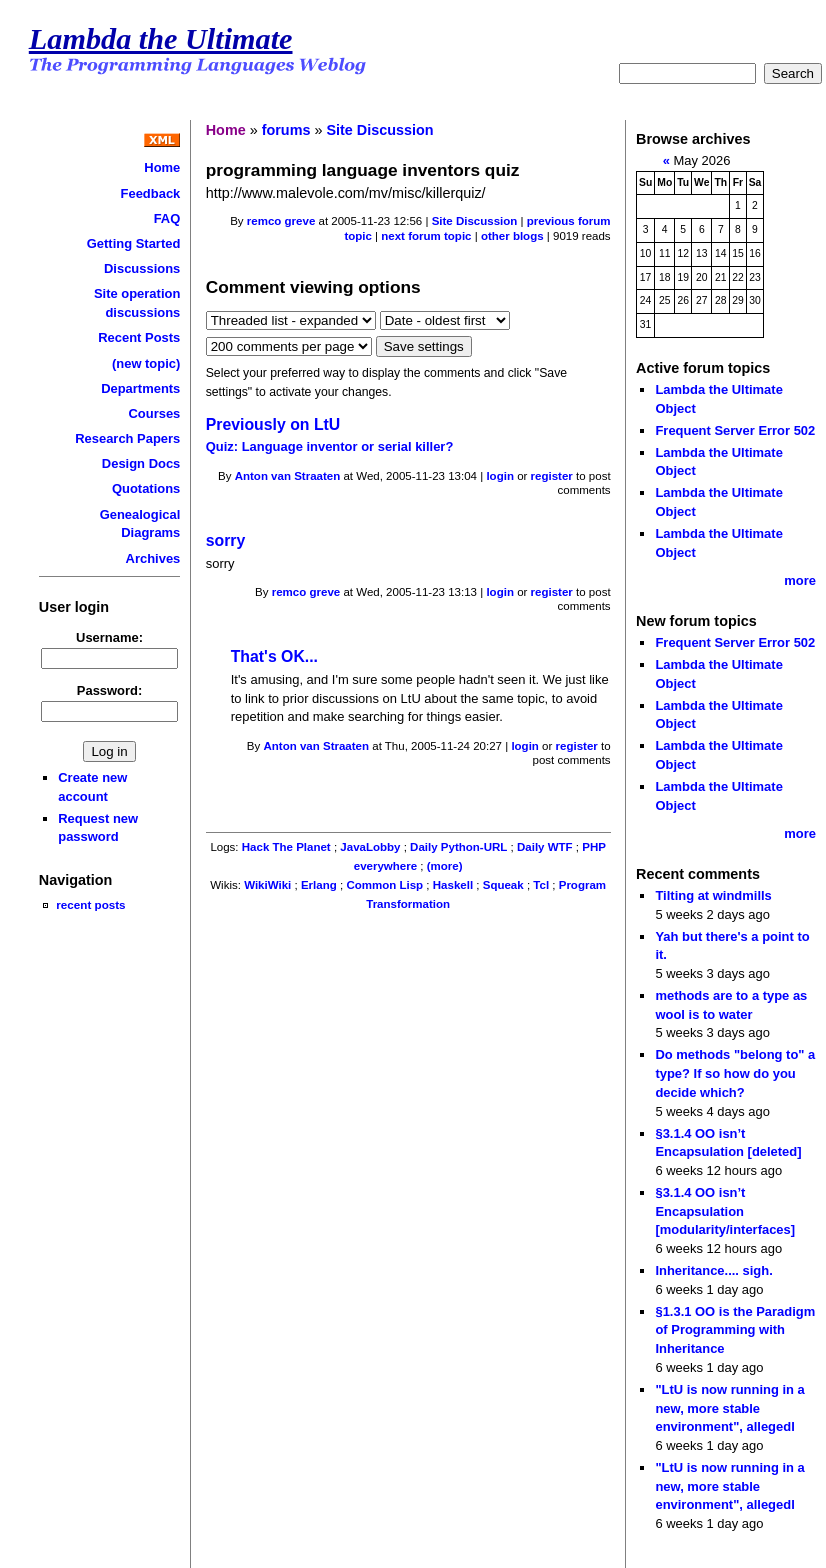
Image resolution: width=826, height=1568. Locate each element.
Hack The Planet (286, 847)
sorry (226, 540)
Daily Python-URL (458, 847)
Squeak (503, 885)
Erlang (319, 885)
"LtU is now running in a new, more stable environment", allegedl (729, 1408)
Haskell (453, 885)
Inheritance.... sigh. (713, 1270)
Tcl (541, 885)
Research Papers (127, 438)
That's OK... (274, 656)
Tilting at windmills (713, 895)
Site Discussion (379, 130)
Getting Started (134, 243)
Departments (140, 388)
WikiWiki (267, 885)
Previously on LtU (273, 424)
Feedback (151, 193)
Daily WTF (545, 847)
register (552, 476)
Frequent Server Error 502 (735, 430)
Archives (153, 558)
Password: (110, 690)
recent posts (90, 904)
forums (286, 130)
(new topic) (146, 363)
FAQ (167, 218)
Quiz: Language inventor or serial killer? (330, 446)
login (500, 476)
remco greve (281, 221)
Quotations (146, 488)
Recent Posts (139, 337)
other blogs (512, 236)
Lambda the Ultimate (161, 39)
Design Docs (141, 463)
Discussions (142, 268)
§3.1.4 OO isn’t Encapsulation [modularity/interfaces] (725, 1211)
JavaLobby (370, 847)
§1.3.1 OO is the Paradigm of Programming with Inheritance (735, 1330)
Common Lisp (384, 885)
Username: (109, 637)
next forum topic (426, 236)
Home (162, 167)
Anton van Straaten (288, 476)
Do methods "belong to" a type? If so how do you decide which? (735, 1073)
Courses (154, 413)
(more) (445, 866)
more (800, 580)
